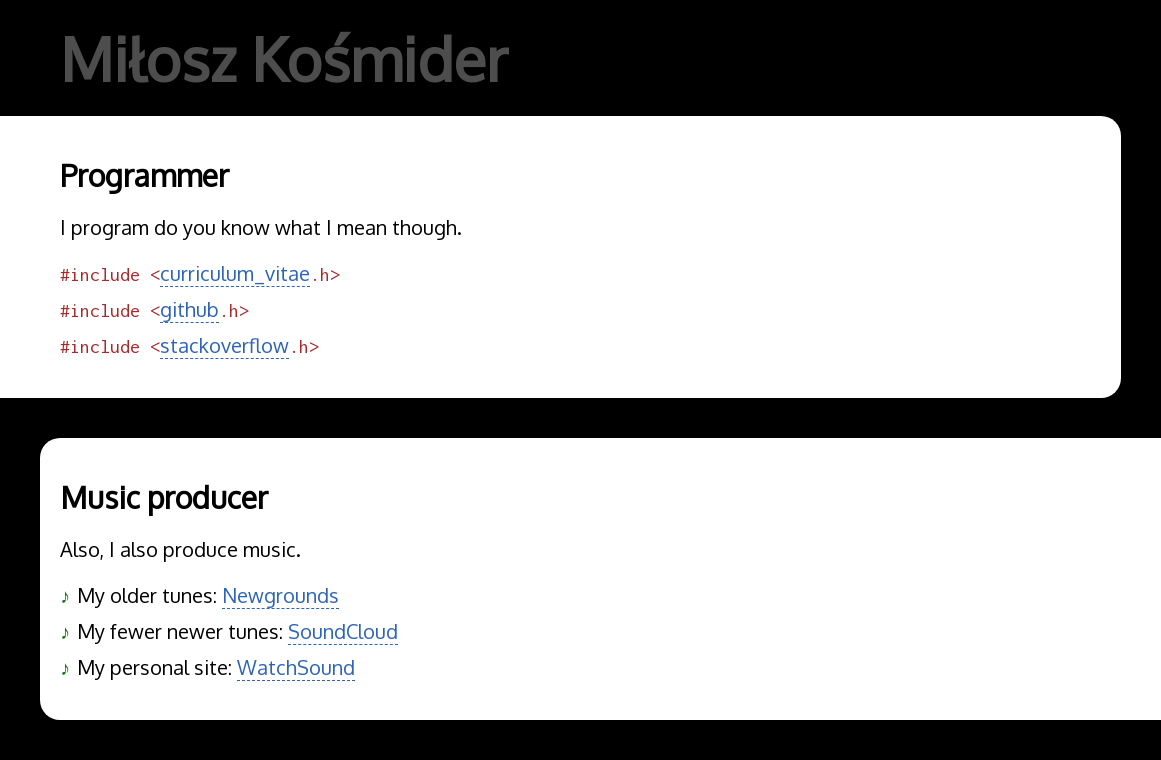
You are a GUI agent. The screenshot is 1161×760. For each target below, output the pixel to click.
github (189, 309)
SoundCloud (343, 631)
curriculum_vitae (235, 273)
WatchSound (296, 667)
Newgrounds (280, 595)
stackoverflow (224, 345)
